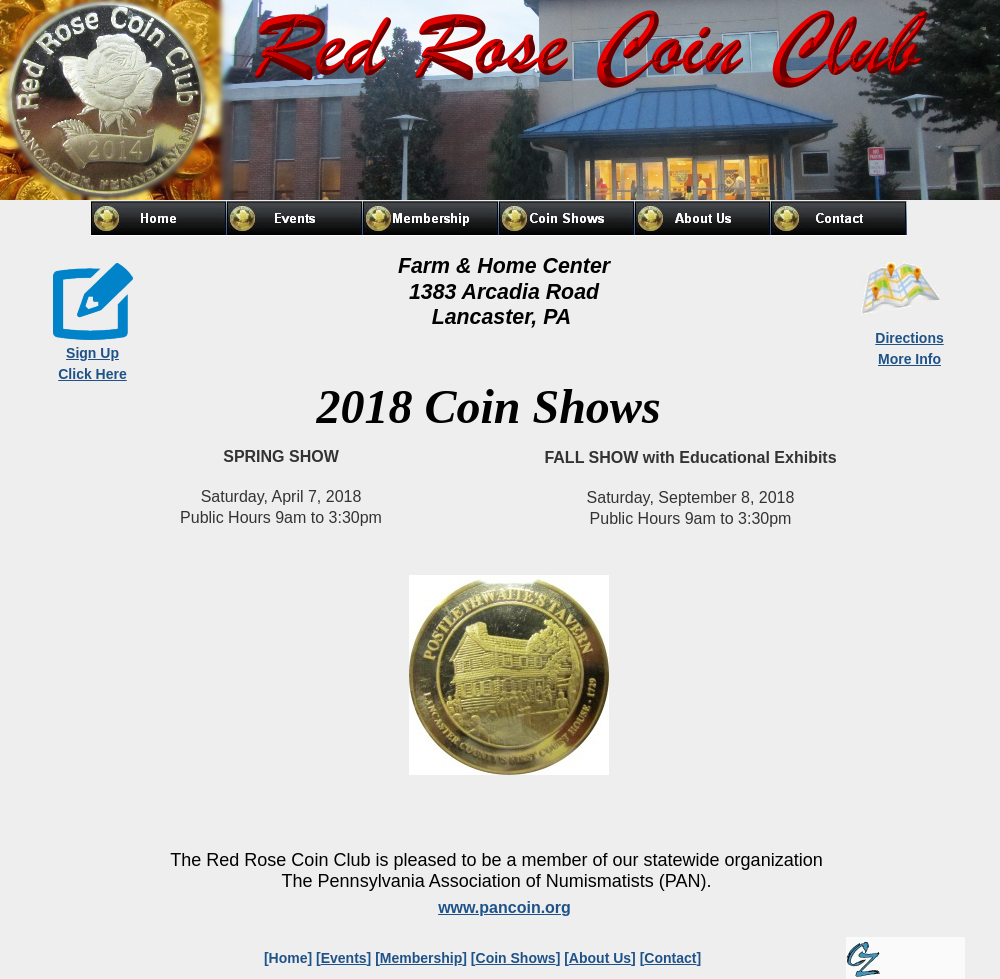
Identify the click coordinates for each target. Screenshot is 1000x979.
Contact (670, 958)
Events (344, 958)
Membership (421, 958)
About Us (600, 958)
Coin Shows (516, 958)
